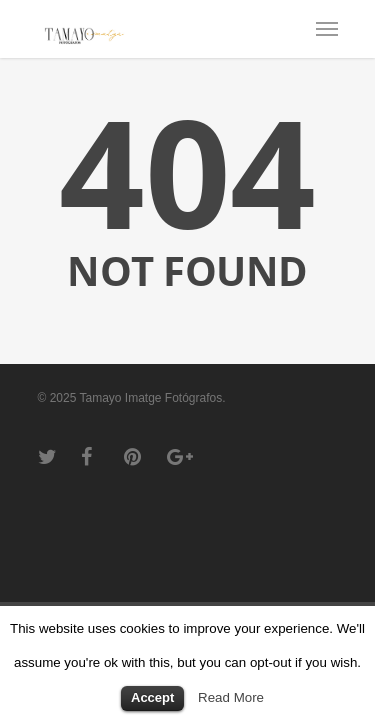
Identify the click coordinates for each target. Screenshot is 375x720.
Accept (152, 697)
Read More (231, 697)
